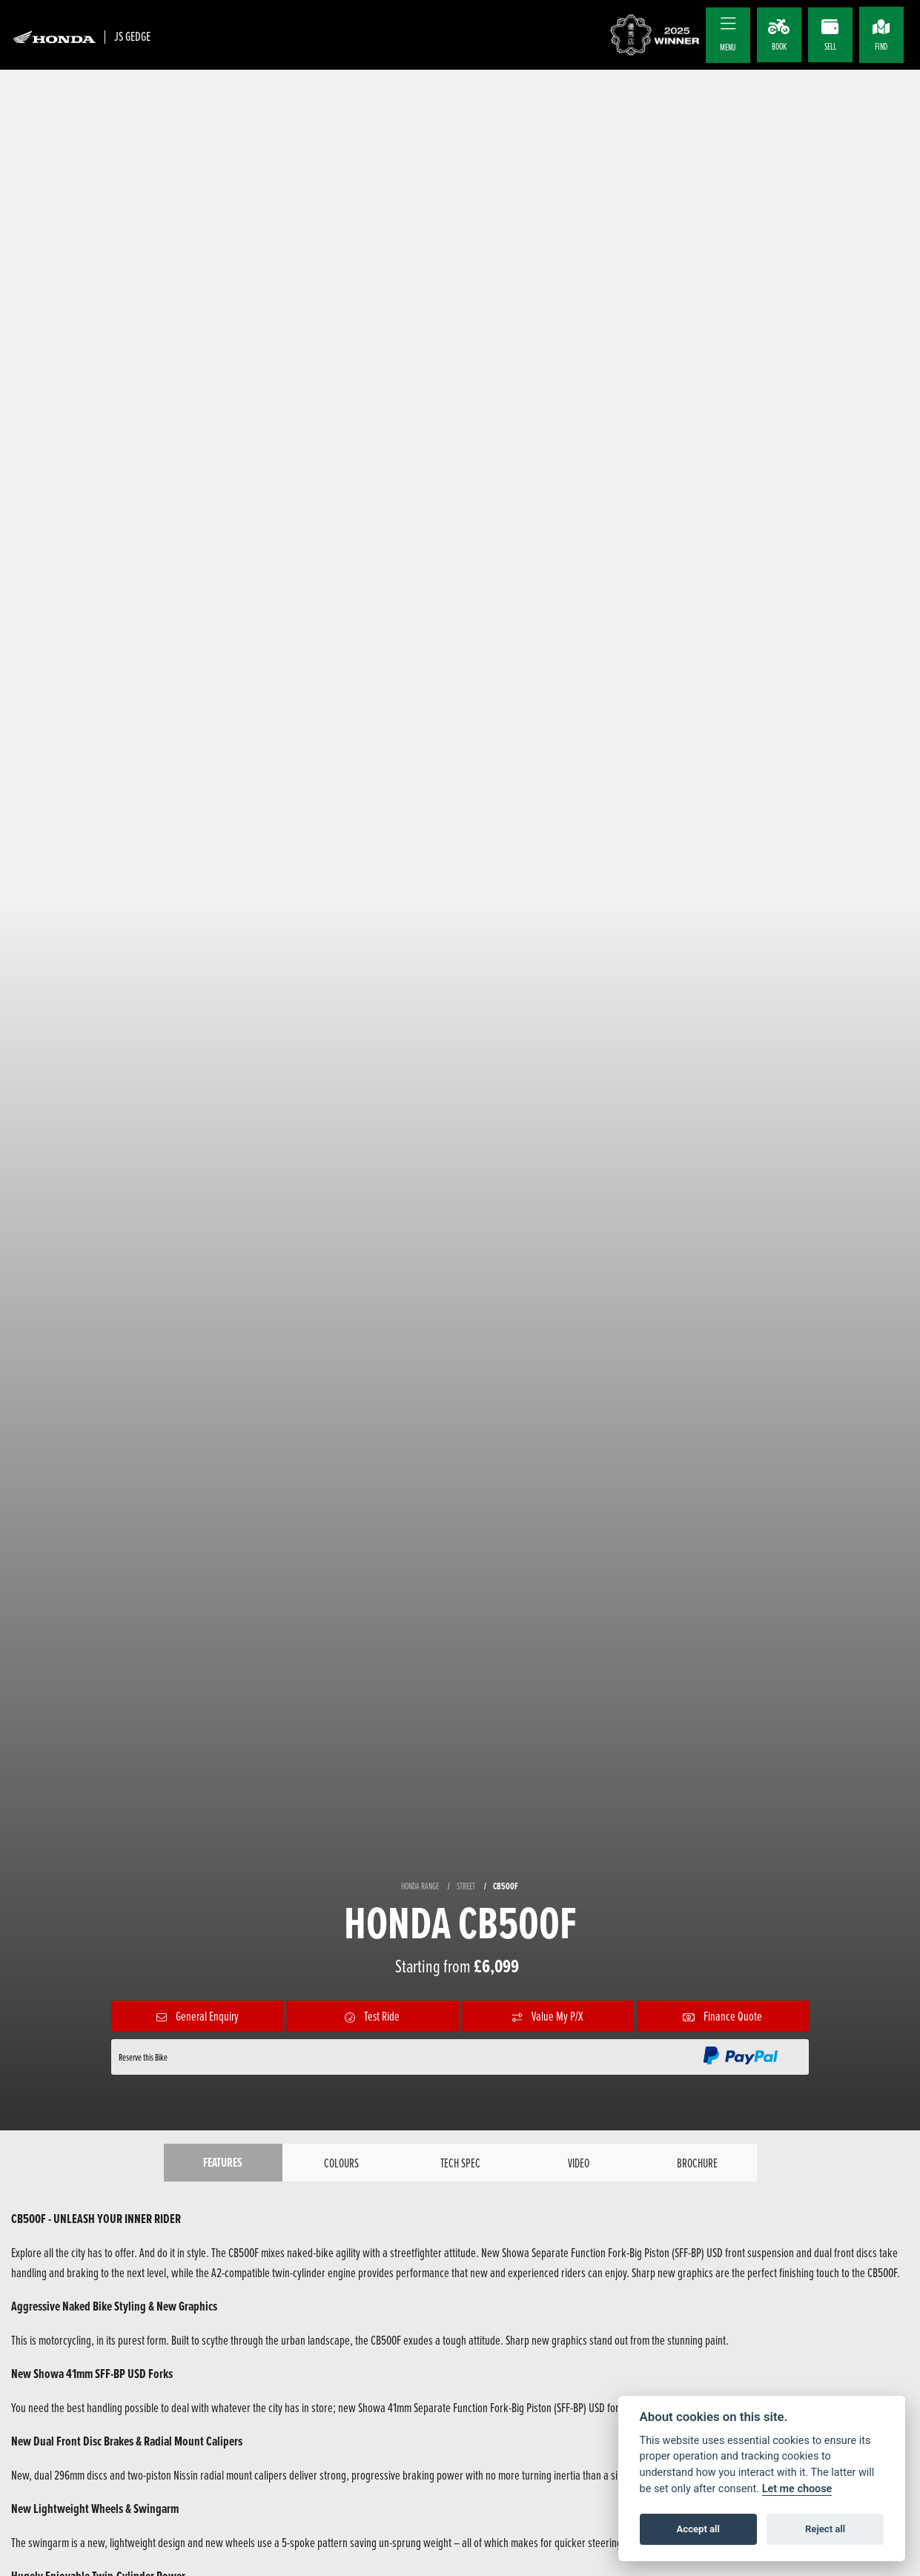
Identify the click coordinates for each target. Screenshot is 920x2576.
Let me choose (797, 2489)
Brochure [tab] (697, 2163)
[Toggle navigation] (728, 24)
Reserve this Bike (143, 2057)
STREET (466, 1886)
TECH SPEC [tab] (460, 2163)
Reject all (825, 2528)
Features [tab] (223, 2163)
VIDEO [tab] (578, 2163)
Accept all (698, 2528)
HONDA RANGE (420, 1886)
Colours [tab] (341, 2163)
